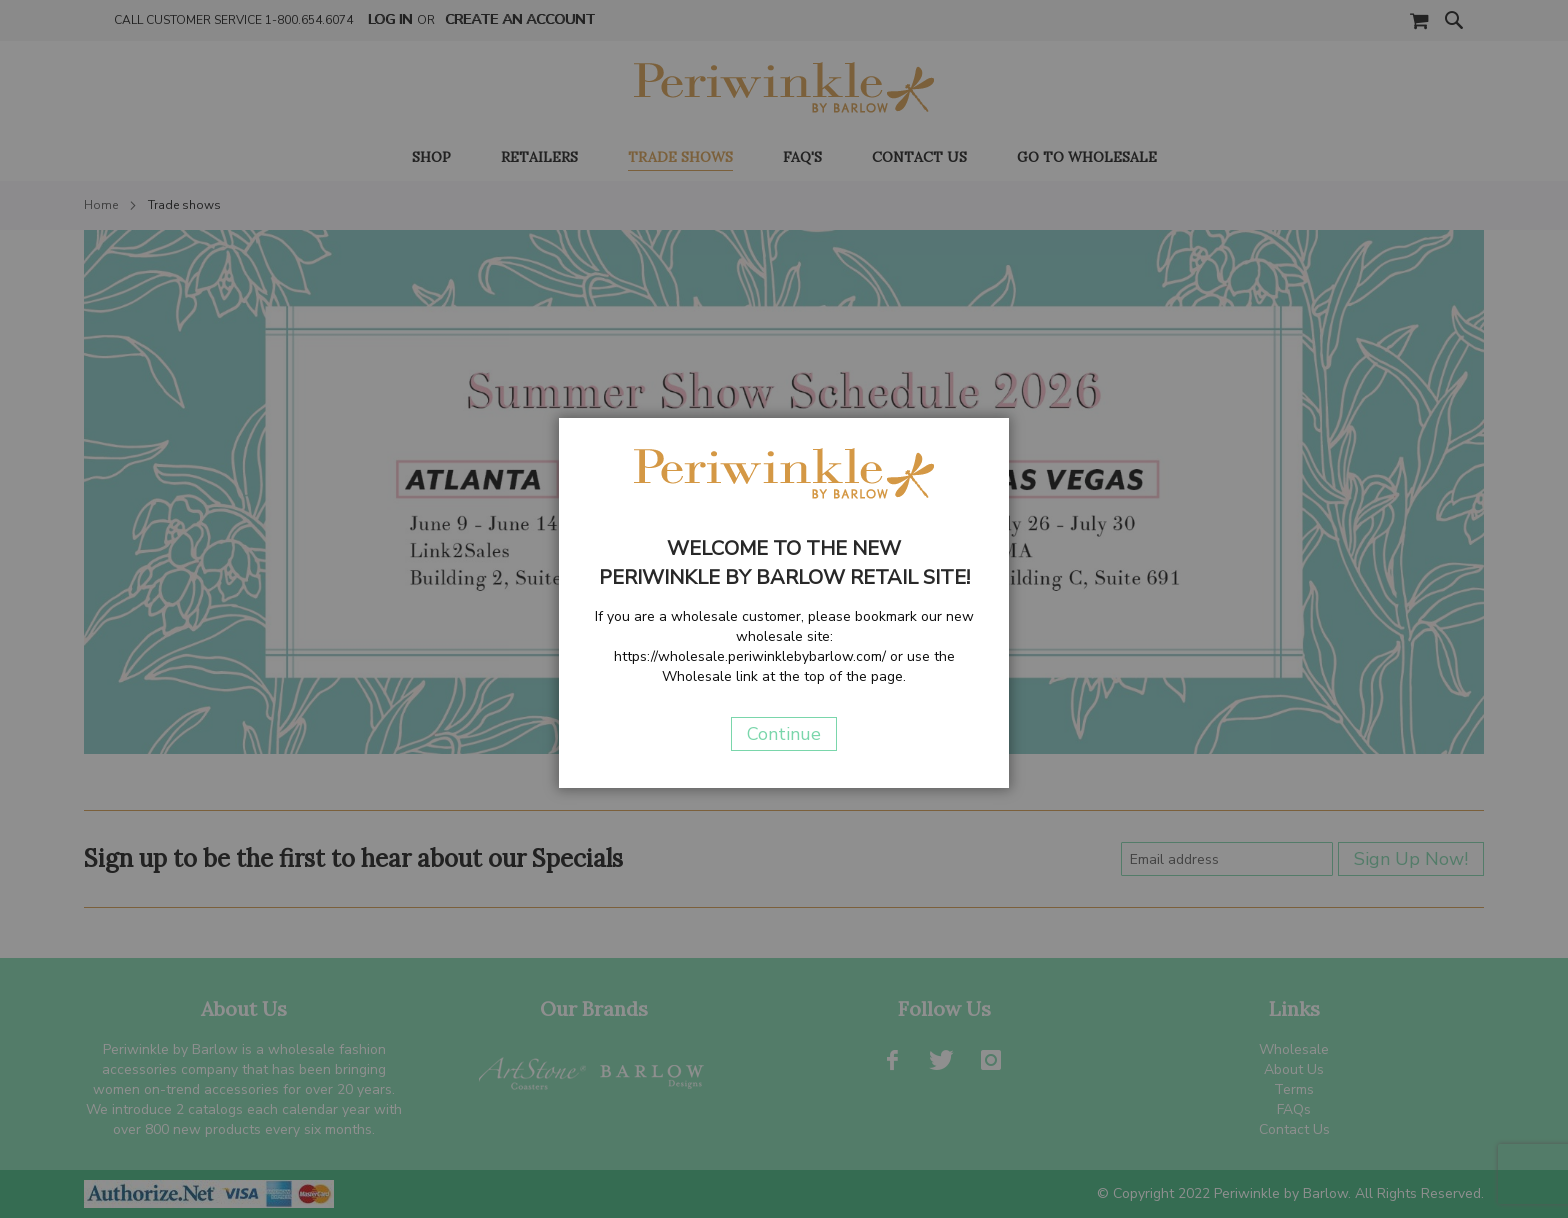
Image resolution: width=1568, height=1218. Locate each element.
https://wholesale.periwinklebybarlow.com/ (750, 656)
